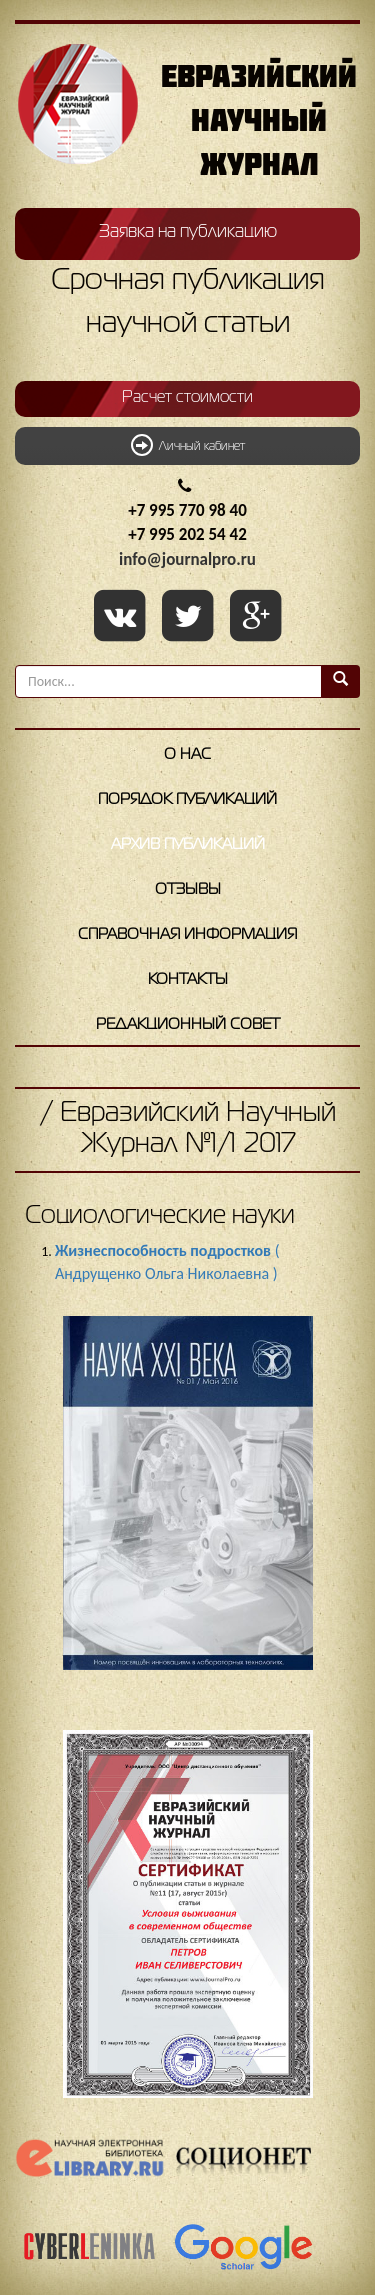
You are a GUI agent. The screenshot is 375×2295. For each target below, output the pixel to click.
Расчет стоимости (187, 398)
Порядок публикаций (187, 800)
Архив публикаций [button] (188, 845)
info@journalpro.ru (187, 559)
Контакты (188, 980)
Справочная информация (187, 935)
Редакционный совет (188, 1025)
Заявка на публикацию (188, 232)
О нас (187, 755)
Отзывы (188, 890)
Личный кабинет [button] (188, 445)
